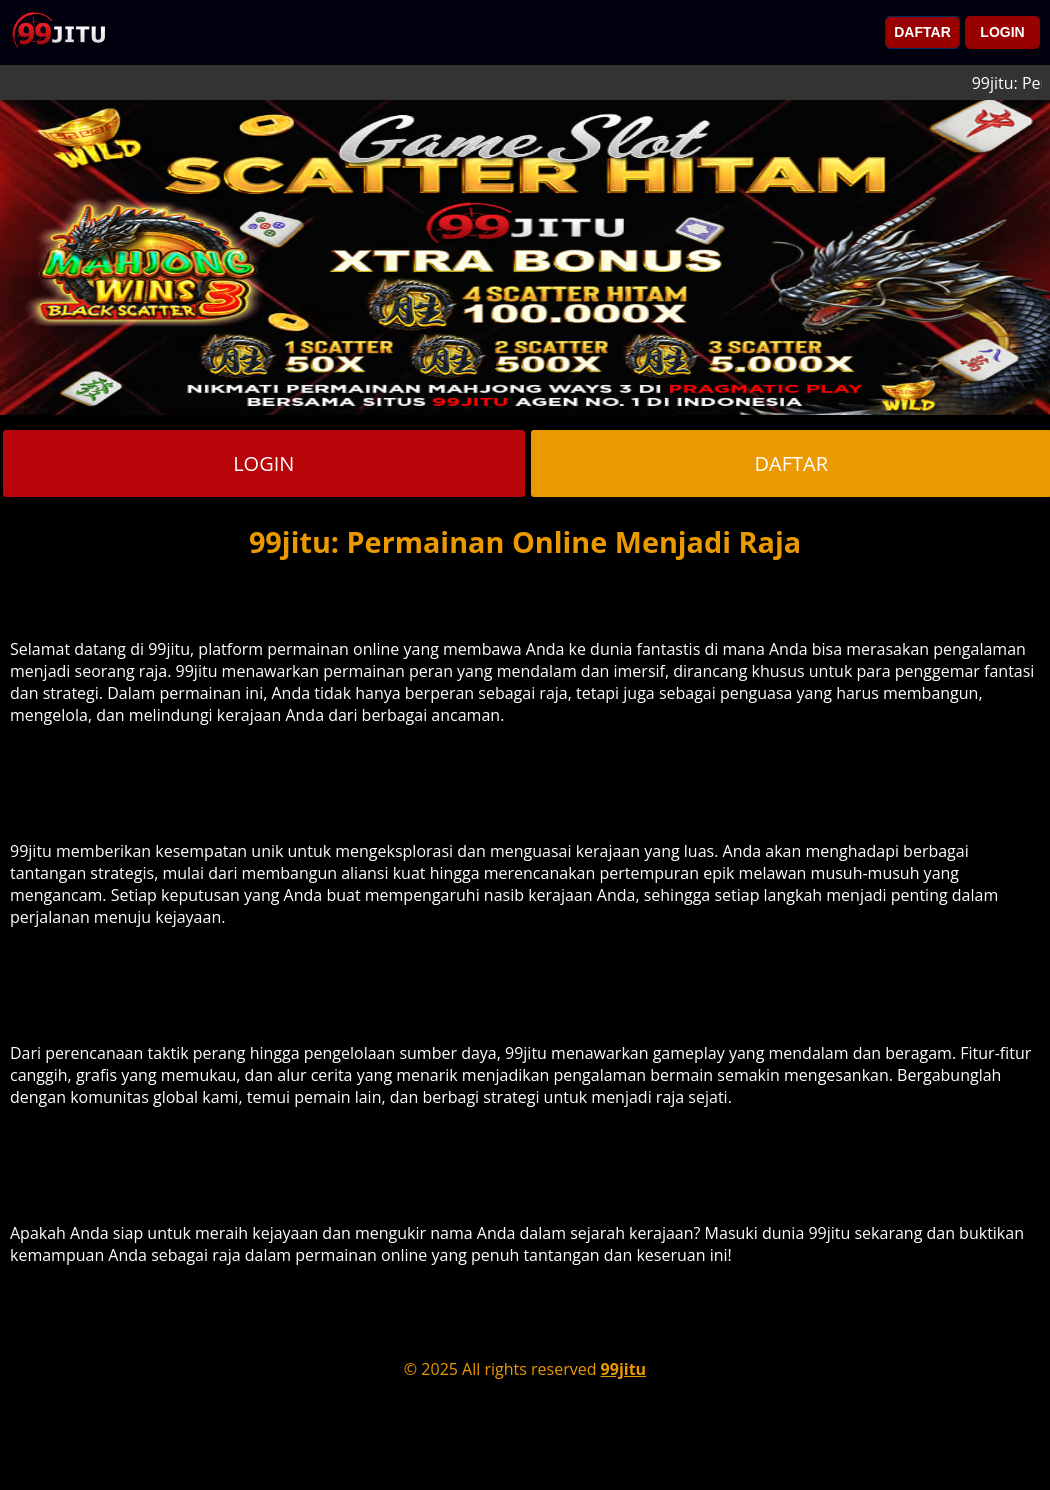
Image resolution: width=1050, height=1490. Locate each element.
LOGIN (1002, 32)
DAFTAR (922, 32)
